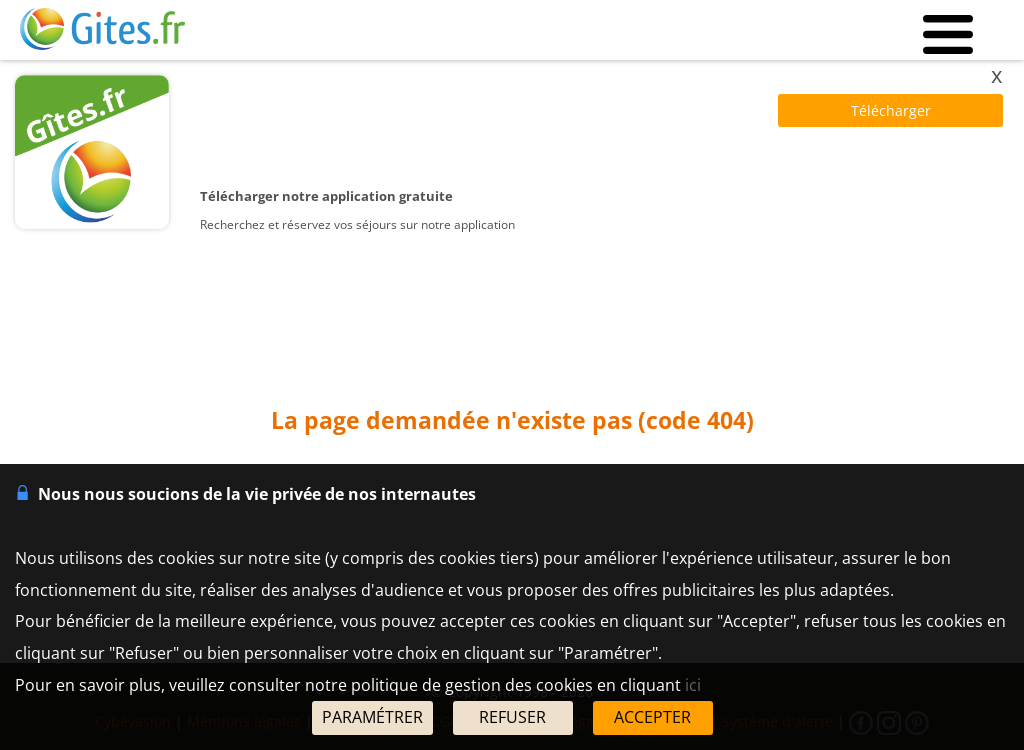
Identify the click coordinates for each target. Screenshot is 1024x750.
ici (693, 685)
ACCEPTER (652, 717)
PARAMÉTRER (372, 717)
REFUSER (512, 717)
